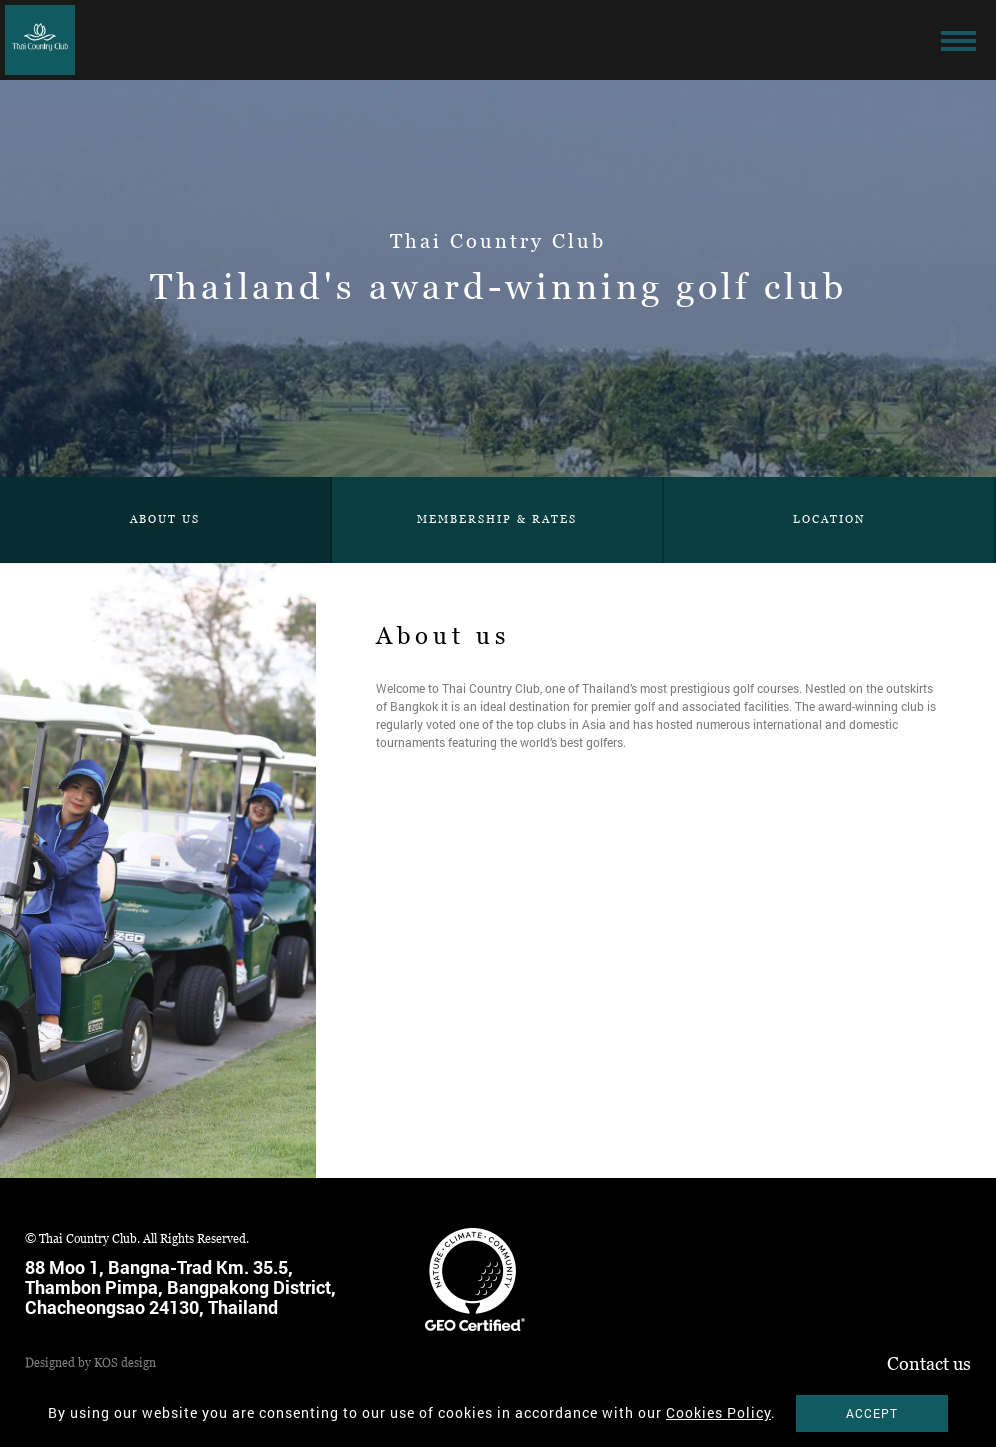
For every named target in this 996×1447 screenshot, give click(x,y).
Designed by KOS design (90, 1363)
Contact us (929, 1363)
